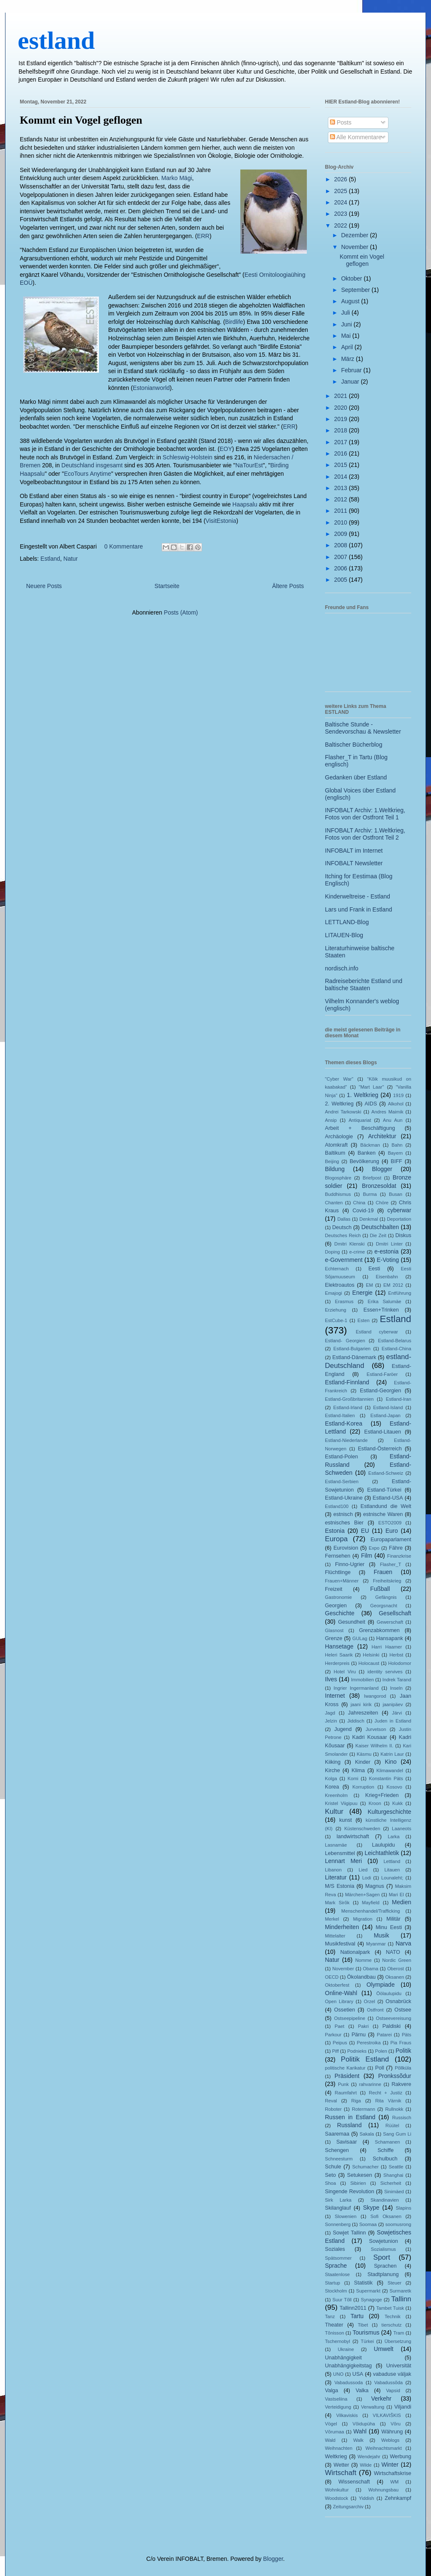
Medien (401, 1902)
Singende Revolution (349, 2191)
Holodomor (399, 1663)
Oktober (352, 278)
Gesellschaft (395, 1613)
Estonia (335, 1530)
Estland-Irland (347, 1407)
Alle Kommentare (356, 137)
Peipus (340, 2042)
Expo (374, 1547)
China (359, 1202)
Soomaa (368, 2224)
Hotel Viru (345, 1671)
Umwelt (384, 2348)
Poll (379, 2068)
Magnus (374, 1886)
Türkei (367, 2341)
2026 (341, 179)
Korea (332, 1787)
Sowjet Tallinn (349, 2233)
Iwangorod (375, 1696)
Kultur (334, 1811)
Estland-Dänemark (354, 1357)
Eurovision (345, 1548)
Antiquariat (360, 1120)
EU (365, 1530)
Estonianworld (151, 387)
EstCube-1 (336, 1320)
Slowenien (346, 2216)
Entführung (399, 1293)
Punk (343, 2084)
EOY (226, 448)
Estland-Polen (341, 1457)
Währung (392, 2432)
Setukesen (359, 2175)
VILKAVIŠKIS (387, 2415)
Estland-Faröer (382, 1374)
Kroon (375, 1803)
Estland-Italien (340, 1415)
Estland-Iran (398, 1399)
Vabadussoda (348, 2382)
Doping (332, 1251)
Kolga (331, 1778)
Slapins (403, 2207)
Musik (381, 1935)
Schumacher (365, 2166)
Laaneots (401, 1828)
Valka (362, 2390)
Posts (340, 122)
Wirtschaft (341, 2473)
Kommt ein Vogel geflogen (81, 120)
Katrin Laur (392, 1754)
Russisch (401, 2117)
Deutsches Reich (343, 1235)
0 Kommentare (123, 546)
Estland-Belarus (394, 1340)
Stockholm (336, 2290)
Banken (366, 1153)
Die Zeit (378, 1235)
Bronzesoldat (379, 1185)
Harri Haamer (387, 1646)
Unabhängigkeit (343, 2358)
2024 (341, 202)
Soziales (335, 2249)
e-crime (357, 1251)
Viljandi (402, 2407)
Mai (346, 335)
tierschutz (391, 2324)
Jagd (330, 1712)
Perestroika (369, 2042)
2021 (341, 395)
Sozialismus (383, 2249)
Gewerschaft (390, 1622)
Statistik (363, 2283)
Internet (335, 1695)
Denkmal (368, 1219)
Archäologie (339, 1137)
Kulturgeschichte (389, 1811)
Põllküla (403, 2067)
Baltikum (335, 1153)
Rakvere (401, 2084)
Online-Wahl (341, 1993)
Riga (356, 2100)
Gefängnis (385, 1597)
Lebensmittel (340, 1853)
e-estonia (386, 1251)
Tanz (330, 2316)
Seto (330, 2175)
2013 (341, 488)
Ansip (331, 1120)
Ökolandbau (361, 1977)
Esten (363, 1320)
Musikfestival (340, 1944)
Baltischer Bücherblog (353, 744)
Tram (398, 2332)
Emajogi (333, 1293)
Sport (381, 2257)
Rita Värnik (388, 2100)
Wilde (366, 2464)
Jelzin (331, 1720)
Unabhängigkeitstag (348, 2366)
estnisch (343, 1514)
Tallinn (401, 2299)
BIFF (396, 1161)
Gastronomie (338, 1597)
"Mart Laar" (371, 1086)
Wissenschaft (354, 2482)
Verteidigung (338, 2406)
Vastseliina (336, 2398)
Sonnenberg (338, 2224)
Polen (381, 2051)
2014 (341, 476)
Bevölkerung (364, 1161)
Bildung (335, 1169)
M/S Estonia (339, 1886)
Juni (347, 324)
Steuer (395, 2282)
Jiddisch (355, 1720)
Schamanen (387, 2141)
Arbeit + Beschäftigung (360, 1128)
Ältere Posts (288, 586)
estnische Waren (383, 1514)
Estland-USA (387, 1498)
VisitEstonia (220, 520)
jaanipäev (393, 1704)
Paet (339, 2026)
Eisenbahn (387, 1276)
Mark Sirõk (337, 1902)
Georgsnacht (383, 1605)
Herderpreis (337, 1663)
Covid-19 (362, 1211)
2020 (341, 407)
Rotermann (363, 2109)
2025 (341, 191)
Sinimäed (394, 2191)
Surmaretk (400, 2290)
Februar (352, 370)
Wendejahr (369, 2456)
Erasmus (344, 1301)
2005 (341, 579)
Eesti (374, 1269)
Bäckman (370, 1145)
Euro (392, 1530)
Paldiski (391, 2026)
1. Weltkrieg (362, 1095)
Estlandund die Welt (386, 1506)
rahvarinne (370, 2084)
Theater (334, 2325)
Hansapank (389, 1638)
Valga (331, 2390)
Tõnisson (334, 2332)
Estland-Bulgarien (351, 1348)
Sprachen (385, 2266)
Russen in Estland (350, 2117)
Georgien (336, 1606)
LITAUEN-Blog (344, 935)
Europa (336, 1539)
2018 (341, 430)
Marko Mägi (176, 178)
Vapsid (393, 2390)
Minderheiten (342, 1927)
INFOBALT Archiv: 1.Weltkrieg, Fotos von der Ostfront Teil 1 (365, 814)
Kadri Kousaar (369, 1737)
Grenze (333, 1638)
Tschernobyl (337, 2341)
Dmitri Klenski (349, 1243)
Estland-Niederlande (346, 1440)
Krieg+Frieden (382, 1795)
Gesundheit (351, 1622)
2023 (341, 213)
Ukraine (346, 2349)
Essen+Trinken (381, 1310)
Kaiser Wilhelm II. (374, 1745)
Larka (393, 1836)
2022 (341, 225)
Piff (335, 2051)
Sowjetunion (383, 2241)
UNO (338, 2374)
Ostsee (402, 2010)
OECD (331, 1977)
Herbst (396, 1654)
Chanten (334, 1202)
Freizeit (333, 1589)
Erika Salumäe (385, 1301)
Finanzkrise (399, 1555)
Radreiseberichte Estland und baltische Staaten (363, 984)
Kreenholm (336, 1795)
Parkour (333, 2034)
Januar (351, 381)
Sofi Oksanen (386, 2216)
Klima (358, 1770)
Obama (370, 1968)
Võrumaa (334, 2431)
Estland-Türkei (384, 1490)
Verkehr (381, 2398)
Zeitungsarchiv (348, 2506)
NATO (393, 1952)
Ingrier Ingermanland (355, 1688)
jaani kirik (361, 1704)
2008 (341, 545)
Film (366, 1555)
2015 (341, 464)
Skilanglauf (338, 2208)
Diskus (403, 1235)
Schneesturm (339, 2158)
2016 (341, 453)
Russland (349, 2125)
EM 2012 (393, 1285)
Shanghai (393, 2175)
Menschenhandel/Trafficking (370, 1910)
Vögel (331, 2423)
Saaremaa (337, 2134)
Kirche (332, 1770)
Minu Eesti (388, 1927)
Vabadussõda (388, 2382)
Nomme (363, 1960)
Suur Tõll (342, 2299)
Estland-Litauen (382, 1432)
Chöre (382, 1202)
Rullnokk (394, 2109)
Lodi (366, 1877)
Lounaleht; (392, 1877)
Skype (371, 2207)
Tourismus (366, 2332)
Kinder (362, 1762)
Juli (346, 312)
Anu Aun (392, 1120)
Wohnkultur (337, 2489)
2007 (341, 557)
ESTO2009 (390, 1522)
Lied (363, 1869)
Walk (358, 2440)
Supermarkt (368, 2290)
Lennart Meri (343, 1861)
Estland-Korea (343, 1423)
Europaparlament (390, 1539)
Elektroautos (339, 1285)
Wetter (341, 2465)
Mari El (396, 1894)
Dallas (343, 1219)
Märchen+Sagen (362, 1894)
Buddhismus (338, 1194)
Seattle (395, 2166)
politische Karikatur (345, 2067)
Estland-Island (388, 1407)
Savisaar (346, 2142)
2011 (341, 510)
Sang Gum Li (397, 2133)
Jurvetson (376, 1729)
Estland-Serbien (342, 1481)
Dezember (355, 235)
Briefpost (372, 1177)
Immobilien (362, 1679)
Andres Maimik (387, 1111)
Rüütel (392, 2125)
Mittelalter (335, 1935)
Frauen (383, 1572)
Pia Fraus (401, 2042)
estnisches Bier (344, 1523)
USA (357, 2374)
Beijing (332, 1161)
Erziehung (335, 1309)
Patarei (384, 2034)
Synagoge (371, 2299)
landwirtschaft (353, 1836)
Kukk (397, 1803)
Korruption (363, 1786)
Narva (403, 1943)
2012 (341, 499)
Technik (393, 2316)
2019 (341, 419)
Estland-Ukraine (344, 1498)
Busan (395, 1194)
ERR (203, 236)
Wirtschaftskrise (392, 2473)
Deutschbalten (380, 1227)
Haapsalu (244, 504)
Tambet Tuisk (390, 2308)
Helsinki (371, 1654)
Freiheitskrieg (387, 1580)
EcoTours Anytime (87, 473)
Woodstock (336, 2498)
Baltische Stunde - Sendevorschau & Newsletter (363, 728)
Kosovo (394, 1786)
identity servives (384, 1671)
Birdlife (234, 321)
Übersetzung (398, 2341)
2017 (341, 442)
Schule (333, 2167)
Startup (332, 2282)
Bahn (396, 1145)
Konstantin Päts (386, 1778)
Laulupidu (383, 1845)
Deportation (399, 1219)
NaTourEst (249, 465)
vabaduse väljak (392, 2374)
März (348, 358)
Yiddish (366, 2498)
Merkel (332, 1918)
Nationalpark (355, 1952)
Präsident (347, 2075)
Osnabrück (398, 2001)
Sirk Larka (338, 2199)
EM (369, 1285)
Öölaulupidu (389, 1993)
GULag (359, 1638)
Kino (390, 1761)
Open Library (339, 2001)
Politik (403, 2050)
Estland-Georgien (380, 1391)
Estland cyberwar (377, 1331)
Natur (71, 558)
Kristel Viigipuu (341, 1803)
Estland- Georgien (345, 1340)
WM (394, 2481)
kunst (345, 1820)
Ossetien (344, 2010)
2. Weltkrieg (339, 1104)
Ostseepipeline (349, 2018)
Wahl (360, 2431)
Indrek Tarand (397, 1679)
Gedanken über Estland (356, 777)
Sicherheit (390, 2183)
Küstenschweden (362, 1828)
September (356, 289)
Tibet (363, 2324)
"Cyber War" (339, 1078)
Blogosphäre (338, 1177)
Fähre (396, 1548)
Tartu (357, 2316)
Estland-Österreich (380, 1449)
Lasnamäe (336, 1844)
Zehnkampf (398, 2498)
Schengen (337, 2150)
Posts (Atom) (181, 612)
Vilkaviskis (347, 2415)
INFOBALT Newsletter (354, 863)
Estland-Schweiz (385, 1473)
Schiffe (386, 2150)
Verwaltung (372, 2406)
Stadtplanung (383, 2274)
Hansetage (339, 1646)
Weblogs (390, 2440)
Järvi (397, 1712)
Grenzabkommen (379, 1630)
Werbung (400, 2456)
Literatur (335, 1877)
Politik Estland (365, 2059)
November (355, 247)
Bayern (395, 1152)
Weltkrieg (336, 2456)
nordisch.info (341, 968)
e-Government (343, 1259)
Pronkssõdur (394, 2075)
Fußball (380, 1588)
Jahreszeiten (363, 1713)
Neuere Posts (44, 586)
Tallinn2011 (353, 2308)
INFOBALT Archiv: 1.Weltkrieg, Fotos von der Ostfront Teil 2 (365, 834)
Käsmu (364, 1754)
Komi (353, 1778)
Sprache (336, 2265)
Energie (362, 1292)
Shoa (330, 2183)
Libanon (333, 1869)
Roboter (333, 2109)
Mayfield (371, 1902)
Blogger (382, 1169)
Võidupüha (364, 2423)
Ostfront (375, 2009)
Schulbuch (384, 2159)
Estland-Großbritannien (349, 1399)
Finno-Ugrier (349, 1564)
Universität (399, 2366)
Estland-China (396, 1348)
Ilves (331, 1679)
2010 (341, 522)
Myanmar (376, 1943)
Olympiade (381, 1984)
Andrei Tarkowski (343, 1111)
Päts (406, 2034)
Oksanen (394, 1977)
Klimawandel (389, 1770)
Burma (370, 1194)
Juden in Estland (393, 1720)
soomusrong (398, 2224)
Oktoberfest (337, 1985)
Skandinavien (384, 2199)
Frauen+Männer (342, 1580)
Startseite (166, 586)
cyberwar (399, 1210)
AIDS (370, 1104)
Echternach (337, 1268)
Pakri (363, 2026)
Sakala (366, 2133)
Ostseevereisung (393, 2018)
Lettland (391, 1861)
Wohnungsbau (383, 2489)
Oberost (395, 1968)
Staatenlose (337, 2274)
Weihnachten (338, 2448)
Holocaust (368, 1663)
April (347, 347)
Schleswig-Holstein (187, 457)
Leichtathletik (381, 1853)
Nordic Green (396, 1960)
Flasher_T (390, 1564)
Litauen (392, 1869)
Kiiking (333, 1762)
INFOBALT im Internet (354, 850)
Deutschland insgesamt (92, 465)
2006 (341, 568)
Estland (50, 558)
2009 (341, 533)
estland (56, 40)
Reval (331, 2100)
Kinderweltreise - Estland (357, 896)
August (351, 301)
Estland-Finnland (347, 1382)
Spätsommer (338, 2258)
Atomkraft (336, 1145)
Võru (396, 2423)
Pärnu (358, 2035)
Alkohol (396, 1103)
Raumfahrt (346, 2092)
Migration (362, 1918)
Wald (330, 2440)
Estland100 (337, 1506)
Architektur (382, 1136)
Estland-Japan (385, 1415)
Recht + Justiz (385, 2092)
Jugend (342, 1729)
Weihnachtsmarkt (383, 2448)
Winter (389, 2464)
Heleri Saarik (339, 1654)
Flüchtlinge (338, 1572)
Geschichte (339, 1613)
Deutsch (341, 1227)
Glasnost (334, 1630)
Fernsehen (337, 1556)
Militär (393, 1919)
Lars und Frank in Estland (358, 909)
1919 (398, 1095)
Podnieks (357, 2051)
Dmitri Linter (389, 1243)
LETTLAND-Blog (347, 922)
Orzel (369, 2001)
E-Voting (388, 1259)
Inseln (396, 1688)
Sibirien (358, 2183)
